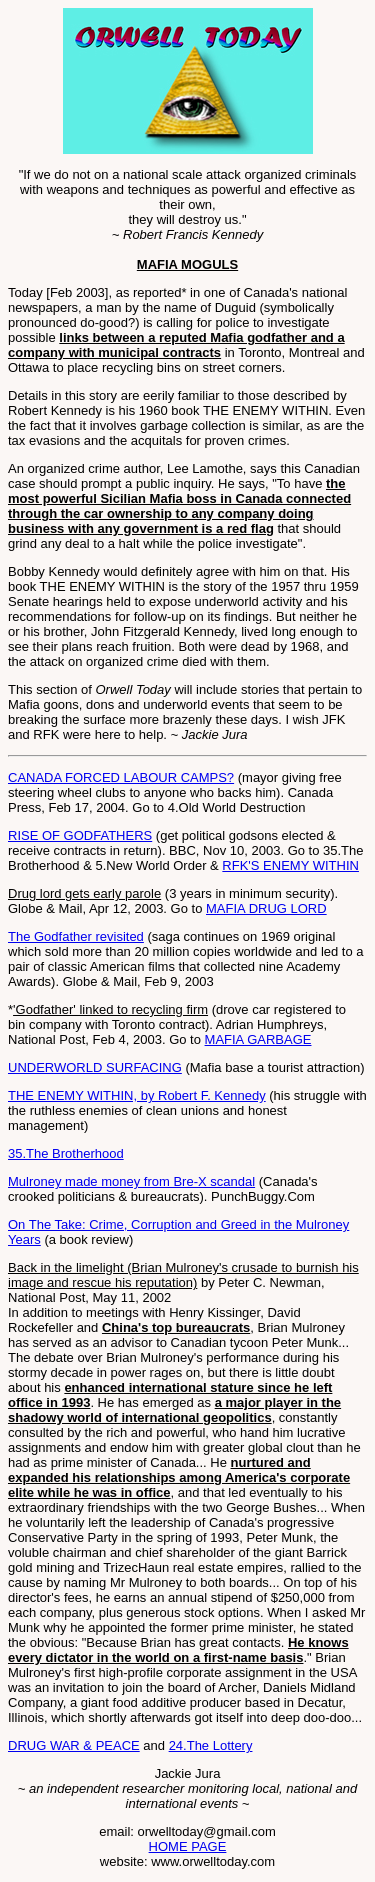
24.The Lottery (211, 1745)
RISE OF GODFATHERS (80, 835)
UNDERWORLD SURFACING (95, 1067)
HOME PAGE (188, 1846)
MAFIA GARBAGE (258, 1039)
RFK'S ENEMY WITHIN (290, 865)
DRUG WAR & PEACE (74, 1745)
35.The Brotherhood (66, 1153)
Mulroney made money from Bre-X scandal (131, 1181)
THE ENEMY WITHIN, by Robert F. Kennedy (137, 1095)
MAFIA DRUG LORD (266, 908)
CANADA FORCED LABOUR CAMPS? (121, 777)
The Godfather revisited (76, 936)
